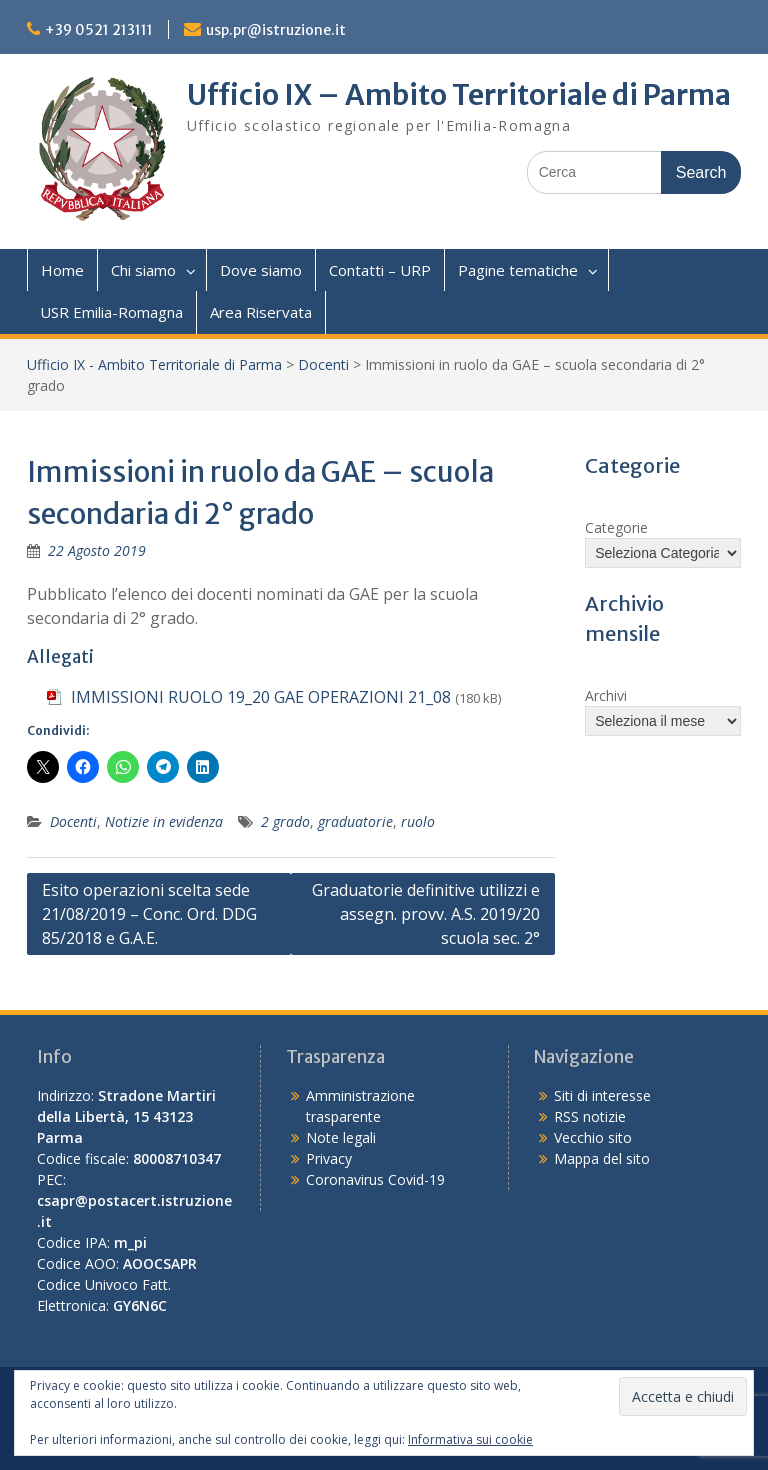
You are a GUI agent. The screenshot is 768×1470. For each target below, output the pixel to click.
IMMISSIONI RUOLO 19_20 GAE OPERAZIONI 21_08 (261, 697)
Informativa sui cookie (470, 1439)
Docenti (323, 364)
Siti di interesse (602, 1095)
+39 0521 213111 (99, 30)
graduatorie (355, 821)
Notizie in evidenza (164, 821)
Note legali (341, 1137)
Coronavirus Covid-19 (375, 1179)
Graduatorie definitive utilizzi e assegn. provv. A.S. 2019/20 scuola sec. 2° (426, 914)
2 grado (285, 821)
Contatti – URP (380, 270)
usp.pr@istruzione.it (276, 30)
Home (62, 270)
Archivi (606, 695)
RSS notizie (590, 1116)
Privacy (329, 1158)
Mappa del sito (602, 1158)
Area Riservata (261, 312)
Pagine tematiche (518, 270)
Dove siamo (261, 270)
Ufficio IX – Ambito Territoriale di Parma (459, 95)
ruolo (418, 821)
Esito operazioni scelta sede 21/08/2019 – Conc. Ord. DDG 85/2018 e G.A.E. (149, 914)
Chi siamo (143, 270)
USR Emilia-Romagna (111, 312)
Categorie (616, 527)
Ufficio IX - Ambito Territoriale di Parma (154, 364)
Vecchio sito (593, 1137)
